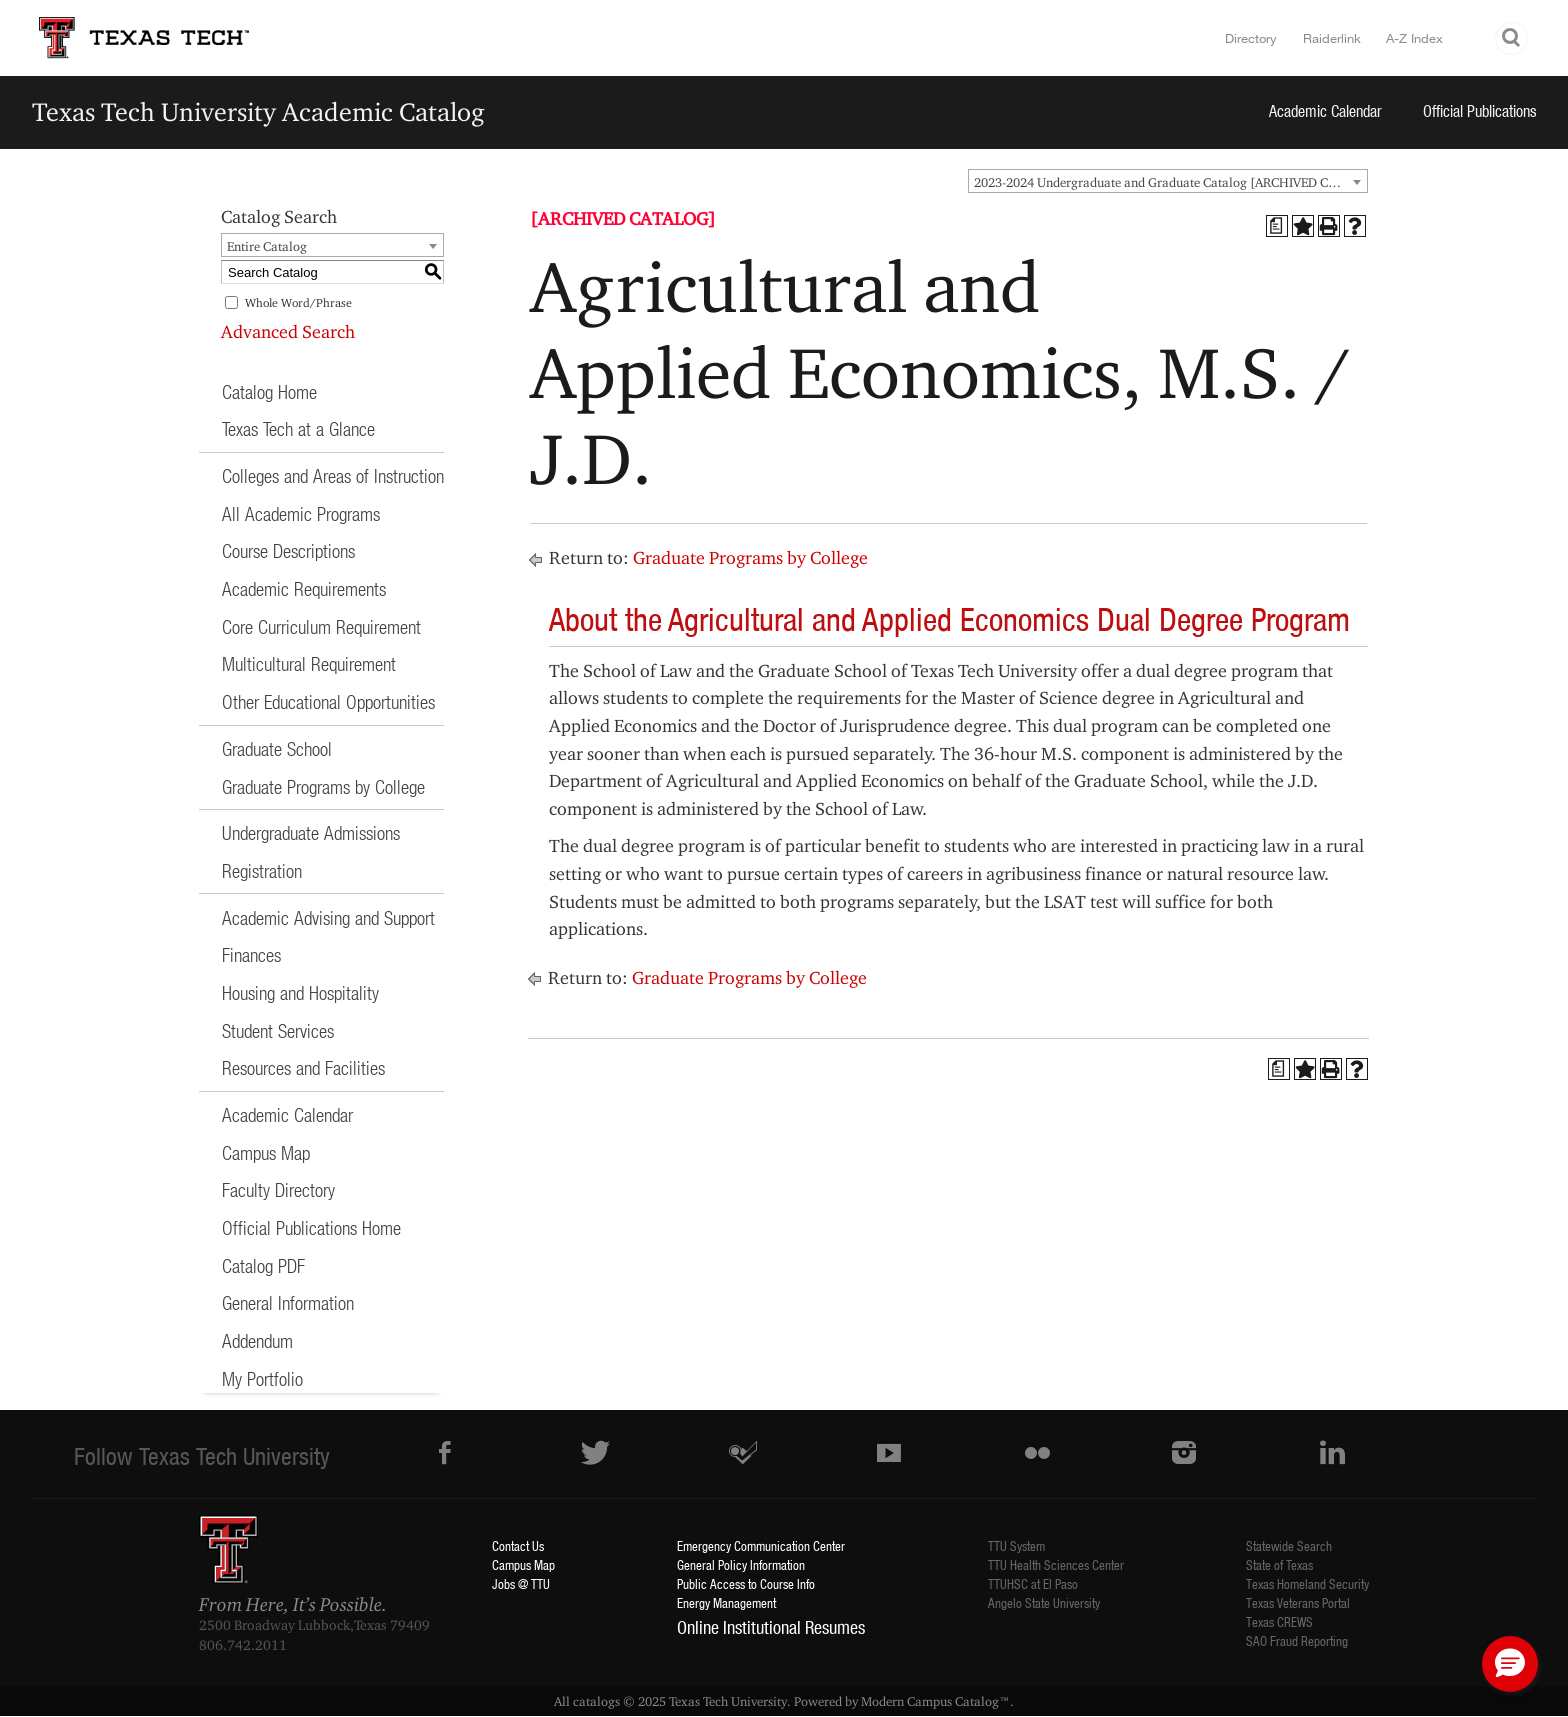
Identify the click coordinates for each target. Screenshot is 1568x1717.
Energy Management (726, 1602)
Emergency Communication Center (761, 1545)
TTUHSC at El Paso (1033, 1583)
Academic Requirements (304, 588)
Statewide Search (1289, 1545)
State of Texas (1279, 1564)
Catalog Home (269, 391)
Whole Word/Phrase (298, 302)
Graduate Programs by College (323, 786)
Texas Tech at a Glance (298, 428)
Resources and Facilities (303, 1067)
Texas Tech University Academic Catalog (258, 111)
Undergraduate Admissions (311, 832)
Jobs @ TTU (521, 1583)
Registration (262, 870)
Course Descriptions (288, 550)
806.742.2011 (243, 1645)
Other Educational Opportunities (328, 701)
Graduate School (277, 748)
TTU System (1016, 1545)
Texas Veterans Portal (1298, 1602)
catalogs (596, 1701)
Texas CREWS (1279, 1621)
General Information (288, 1302)
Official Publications (1480, 110)
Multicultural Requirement (309, 663)
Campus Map (266, 1152)
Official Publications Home (311, 1227)
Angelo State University (1044, 1602)
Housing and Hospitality (300, 992)
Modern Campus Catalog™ (935, 1701)
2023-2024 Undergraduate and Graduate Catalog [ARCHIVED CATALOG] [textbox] (1170, 182)
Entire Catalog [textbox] (267, 246)
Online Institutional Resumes (771, 1627)
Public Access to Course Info (746, 1583)
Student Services (278, 1030)
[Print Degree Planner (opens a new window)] (1277, 226)
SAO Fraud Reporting (1297, 1640)
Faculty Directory (278, 1189)
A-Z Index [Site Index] (1414, 38)
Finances (251, 954)
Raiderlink (1332, 38)
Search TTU (1512, 38)
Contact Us (518, 1545)
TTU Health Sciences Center (1056, 1564)
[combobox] (1168, 181)
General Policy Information (741, 1564)
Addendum (257, 1340)
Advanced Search (288, 331)
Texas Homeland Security (1307, 1583)
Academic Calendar (1325, 110)
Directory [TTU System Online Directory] (1251, 38)
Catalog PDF (263, 1265)
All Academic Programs (301, 513)
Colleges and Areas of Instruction (333, 475)
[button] (1510, 1664)
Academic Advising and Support (328, 917)
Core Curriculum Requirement (321, 626)
